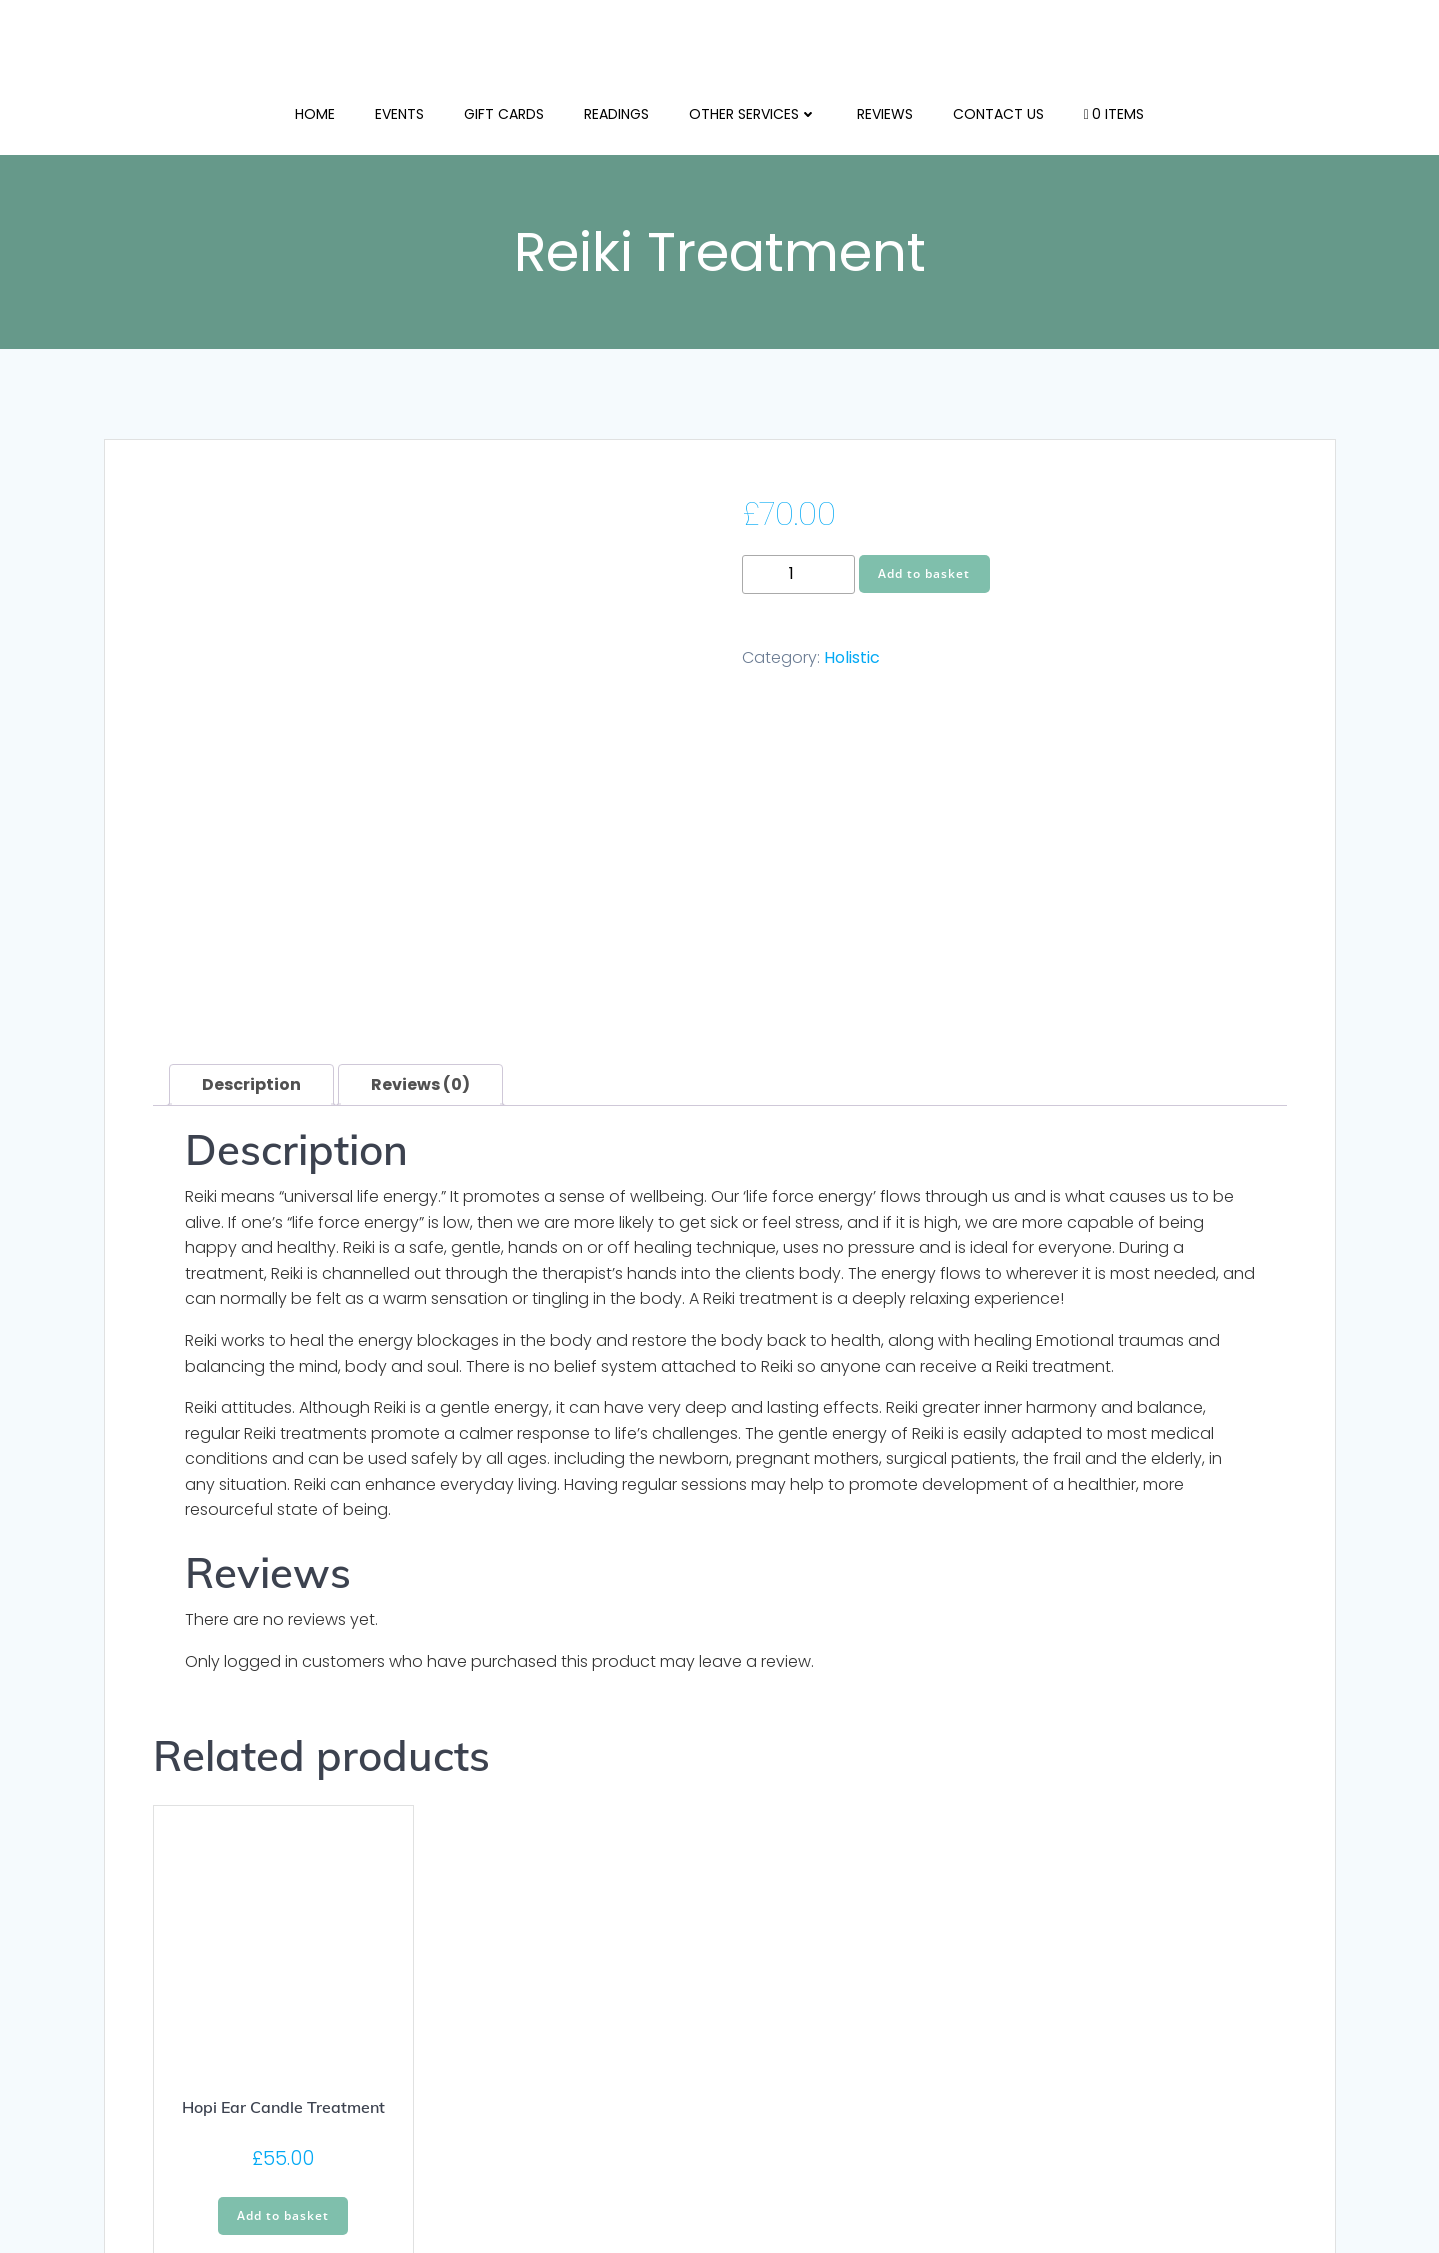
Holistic (852, 660)
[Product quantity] (798, 576)
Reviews (885, 110)
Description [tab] (251, 737)
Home (315, 110)
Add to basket (924, 575)
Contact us (998, 110)
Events (399, 110)
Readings (616, 110)
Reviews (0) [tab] (420, 737)
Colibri (1083, 2193)
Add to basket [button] (283, 1868)
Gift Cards (504, 110)
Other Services (753, 110)
